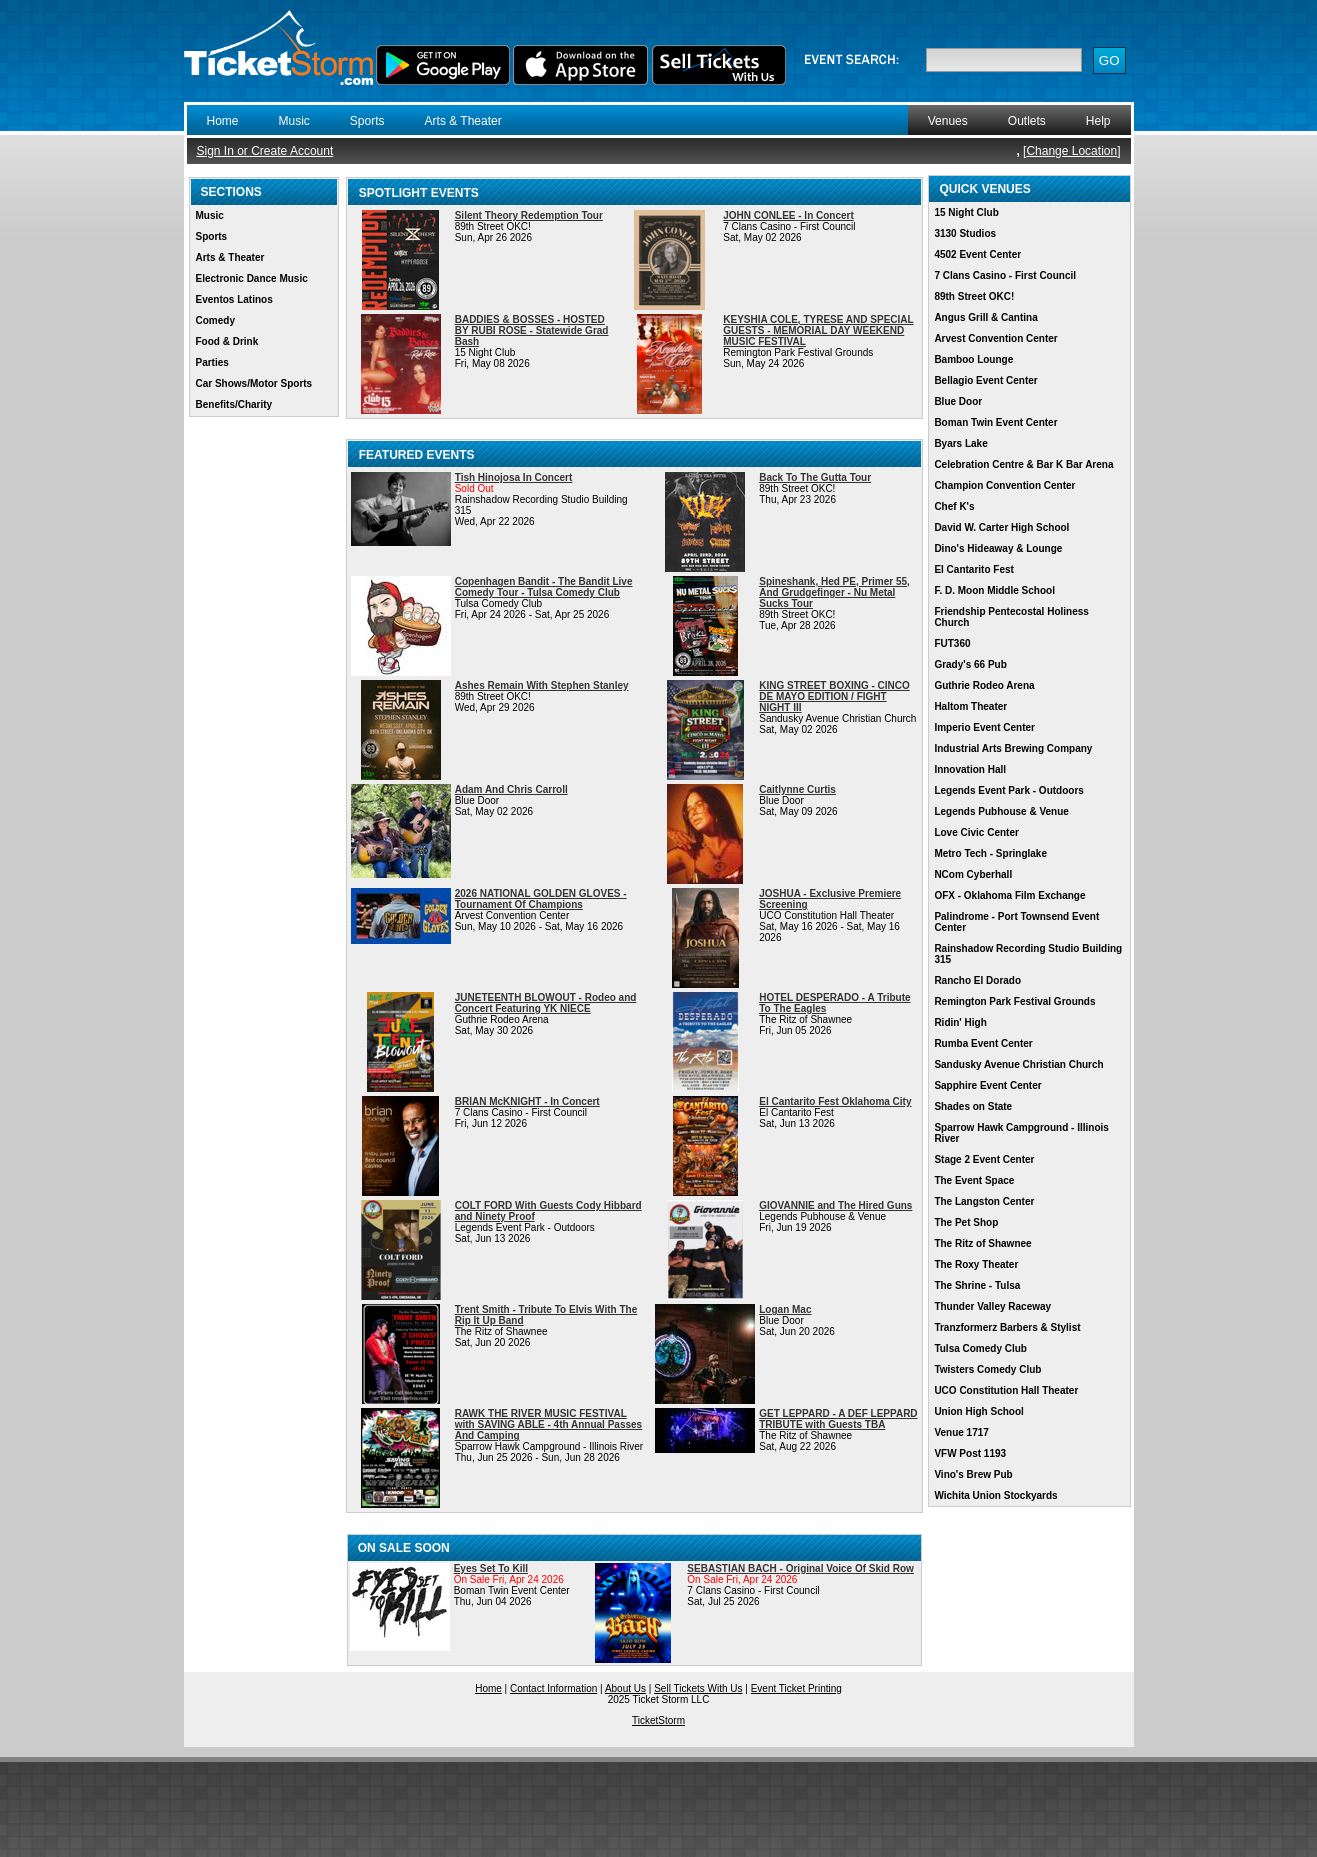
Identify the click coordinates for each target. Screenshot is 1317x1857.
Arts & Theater (463, 121)
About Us (625, 1688)
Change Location (1071, 151)
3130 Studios (965, 233)
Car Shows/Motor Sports (254, 383)
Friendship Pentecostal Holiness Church (1011, 617)
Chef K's (954, 506)
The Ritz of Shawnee (982, 1243)
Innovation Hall (970, 769)
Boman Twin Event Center (995, 422)
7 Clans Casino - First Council (1005, 275)
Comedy (215, 320)
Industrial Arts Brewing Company (1013, 748)
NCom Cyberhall (973, 874)
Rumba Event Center (983, 1043)
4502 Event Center (977, 254)
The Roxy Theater (976, 1264)
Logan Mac (785, 1309)
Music (294, 121)
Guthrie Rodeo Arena (984, 685)
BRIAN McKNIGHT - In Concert (527, 1101)
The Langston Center (984, 1201)
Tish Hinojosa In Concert (514, 477)
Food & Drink (227, 341)
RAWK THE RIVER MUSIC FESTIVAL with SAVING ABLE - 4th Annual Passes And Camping (548, 1424)
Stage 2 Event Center (984, 1159)
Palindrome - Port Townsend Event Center (1016, 922)
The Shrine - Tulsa (977, 1285)
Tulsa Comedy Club (980, 1348)
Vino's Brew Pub (973, 1474)
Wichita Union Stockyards (995, 1495)
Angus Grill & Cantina (985, 317)
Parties (212, 362)
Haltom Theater (970, 706)
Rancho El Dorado (977, 980)
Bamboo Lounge (973, 359)
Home (223, 121)
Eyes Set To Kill (491, 1568)
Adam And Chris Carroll (511, 789)
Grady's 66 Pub (970, 664)
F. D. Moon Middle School (994, 590)
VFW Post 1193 (970, 1453)
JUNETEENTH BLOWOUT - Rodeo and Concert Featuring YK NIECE (546, 1003)
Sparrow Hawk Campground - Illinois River (1021, 1133)
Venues (948, 121)
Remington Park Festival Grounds (1014, 1001)
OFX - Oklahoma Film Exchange (1009, 895)
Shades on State (973, 1106)
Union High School (978, 1411)
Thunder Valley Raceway (992, 1306)
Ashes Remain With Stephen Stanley (542, 685)
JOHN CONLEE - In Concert (788, 215)
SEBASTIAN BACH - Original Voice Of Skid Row (800, 1568)
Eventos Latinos (234, 299)
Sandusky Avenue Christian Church (1018, 1064)
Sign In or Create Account (265, 151)
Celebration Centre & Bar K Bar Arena (1023, 464)
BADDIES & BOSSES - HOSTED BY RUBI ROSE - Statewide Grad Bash (532, 330)
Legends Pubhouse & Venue (1001, 811)
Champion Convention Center (1004, 485)
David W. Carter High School (1001, 527)
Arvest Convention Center (995, 338)
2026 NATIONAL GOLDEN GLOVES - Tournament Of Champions (541, 899)
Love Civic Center (976, 832)
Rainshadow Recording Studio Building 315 (1028, 954)
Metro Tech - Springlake (990, 853)
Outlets (1027, 121)
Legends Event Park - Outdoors (1008, 790)
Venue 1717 (961, 1432)
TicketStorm (658, 1720)
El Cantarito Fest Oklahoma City (835, 1101)
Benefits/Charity (234, 404)
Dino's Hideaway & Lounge (998, 548)
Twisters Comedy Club (987, 1369)
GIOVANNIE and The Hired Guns (835, 1205)
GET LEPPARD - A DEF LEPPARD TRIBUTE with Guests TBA (838, 1419)
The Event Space (974, 1180)
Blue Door (958, 401)
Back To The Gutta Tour (815, 477)
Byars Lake (960, 443)
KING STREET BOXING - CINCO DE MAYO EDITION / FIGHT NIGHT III (834, 696)
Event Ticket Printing (796, 1688)
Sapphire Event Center (987, 1085)
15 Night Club (966, 212)
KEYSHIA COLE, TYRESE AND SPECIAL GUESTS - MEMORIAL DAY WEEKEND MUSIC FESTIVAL (818, 330)
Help (1098, 121)
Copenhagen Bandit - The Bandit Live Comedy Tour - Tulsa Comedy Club (544, 587)
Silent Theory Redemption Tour (529, 215)
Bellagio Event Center (985, 380)
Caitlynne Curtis (797, 789)
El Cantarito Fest (973, 569)
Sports (367, 121)
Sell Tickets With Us (698, 1688)
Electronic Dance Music (252, 278)
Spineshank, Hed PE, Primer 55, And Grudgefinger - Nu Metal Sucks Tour (834, 592)
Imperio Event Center (984, 727)
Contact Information (553, 1688)
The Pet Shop (966, 1222)
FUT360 (952, 643)
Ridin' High (960, 1022)
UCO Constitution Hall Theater (1006, 1390)
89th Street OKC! (974, 296)
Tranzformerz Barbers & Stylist (1007, 1327)
